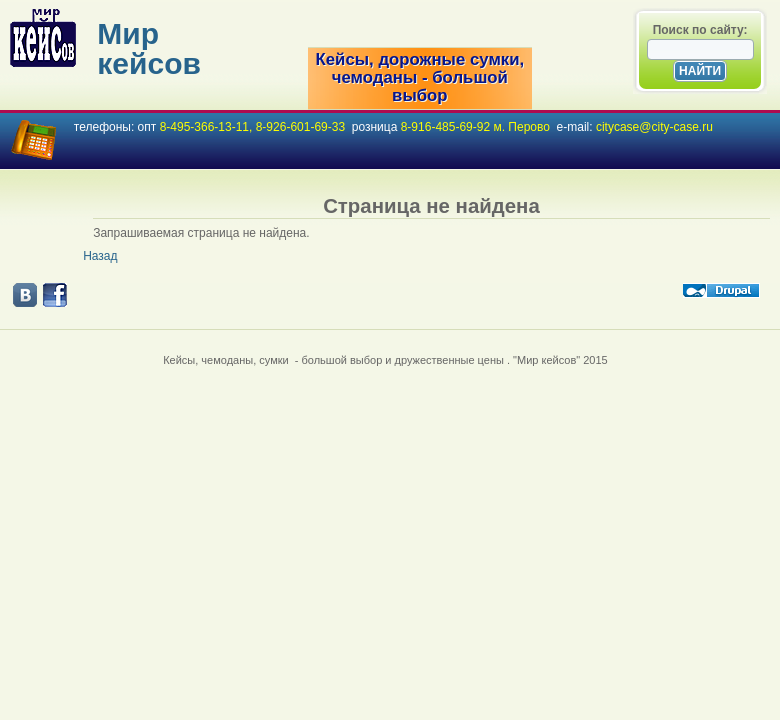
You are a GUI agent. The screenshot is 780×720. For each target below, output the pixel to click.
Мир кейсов (149, 48)
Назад (100, 256)
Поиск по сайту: (700, 30)
